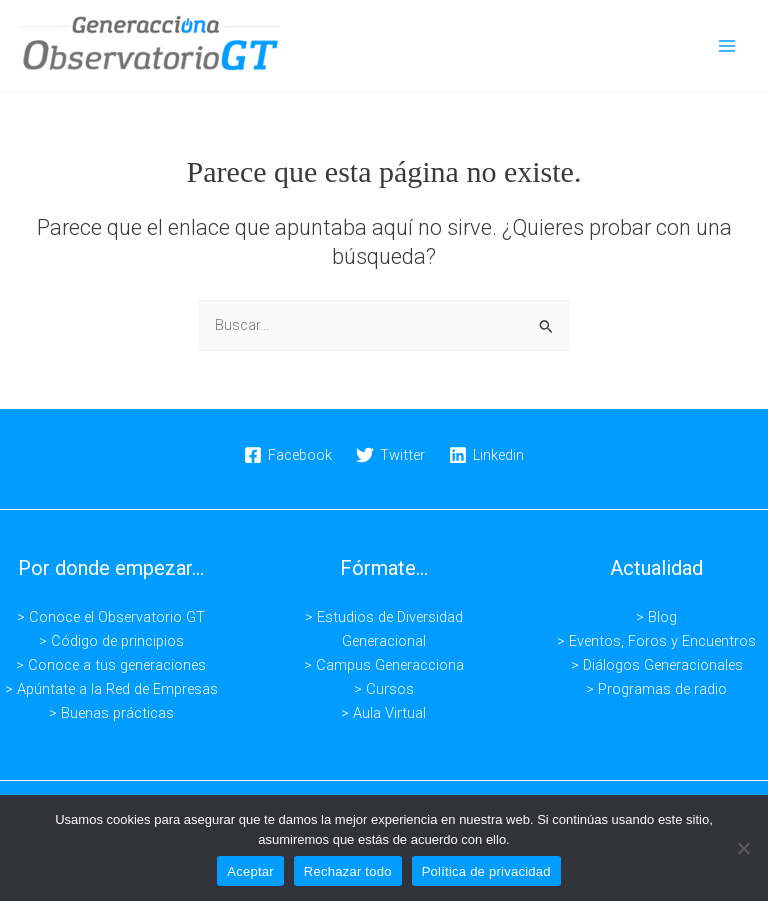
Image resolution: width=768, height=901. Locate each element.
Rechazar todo (348, 871)
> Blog (656, 617)
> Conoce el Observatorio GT (111, 617)
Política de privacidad (486, 871)
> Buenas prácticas (111, 713)
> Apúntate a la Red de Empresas (111, 689)
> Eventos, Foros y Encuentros (656, 641)
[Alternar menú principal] (727, 46)
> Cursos (384, 689)
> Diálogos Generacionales (657, 665)
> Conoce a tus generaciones (111, 665)
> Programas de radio (656, 689)
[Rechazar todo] (743, 848)
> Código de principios (111, 641)
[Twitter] (390, 455)
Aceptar (250, 871)
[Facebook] (289, 455)
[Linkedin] (486, 455)
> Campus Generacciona (384, 665)
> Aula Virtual (383, 713)
